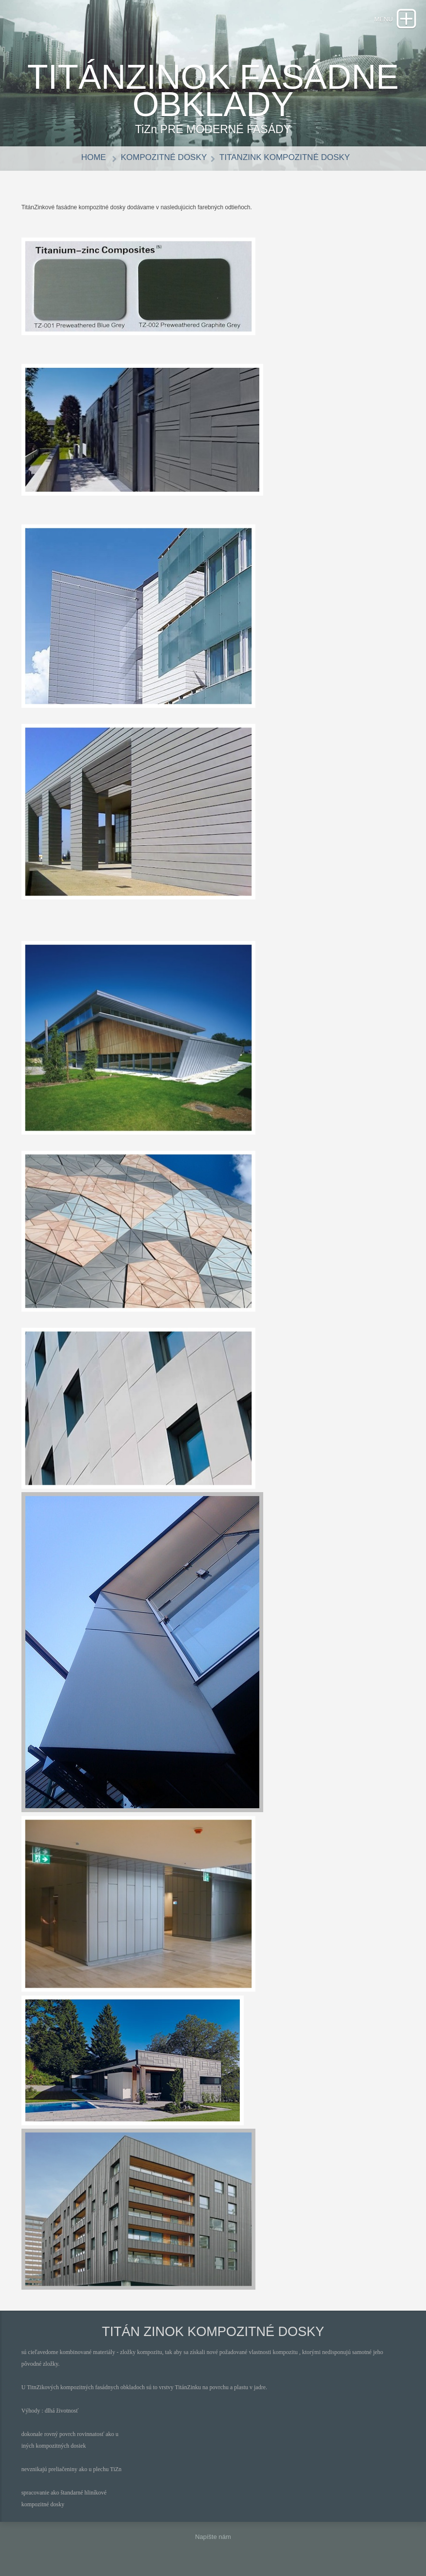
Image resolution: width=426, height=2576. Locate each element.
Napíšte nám (213, 2536)
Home (94, 157)
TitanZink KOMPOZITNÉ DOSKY (284, 157)
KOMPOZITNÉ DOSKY (164, 157)
